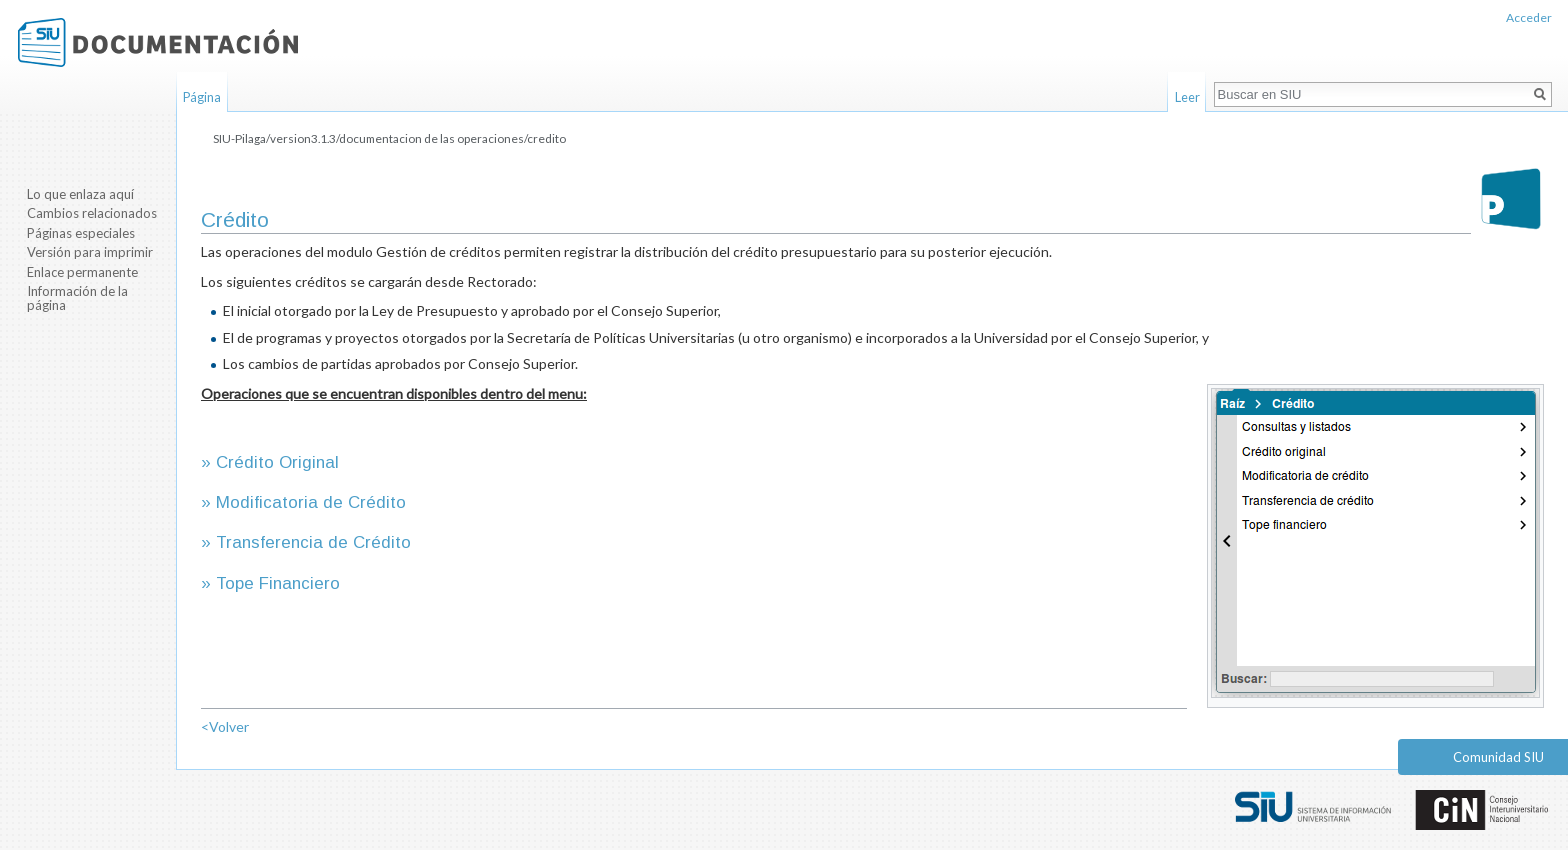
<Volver (225, 726)
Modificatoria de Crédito (311, 502)
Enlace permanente (82, 272)
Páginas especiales (81, 233)
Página (202, 97)
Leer (1187, 97)
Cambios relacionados (92, 213)
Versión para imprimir (90, 252)
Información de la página (77, 298)
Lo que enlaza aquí (80, 194)
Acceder (1529, 17)
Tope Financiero (278, 583)
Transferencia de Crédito (313, 542)
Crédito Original (277, 462)
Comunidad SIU (1498, 757)
